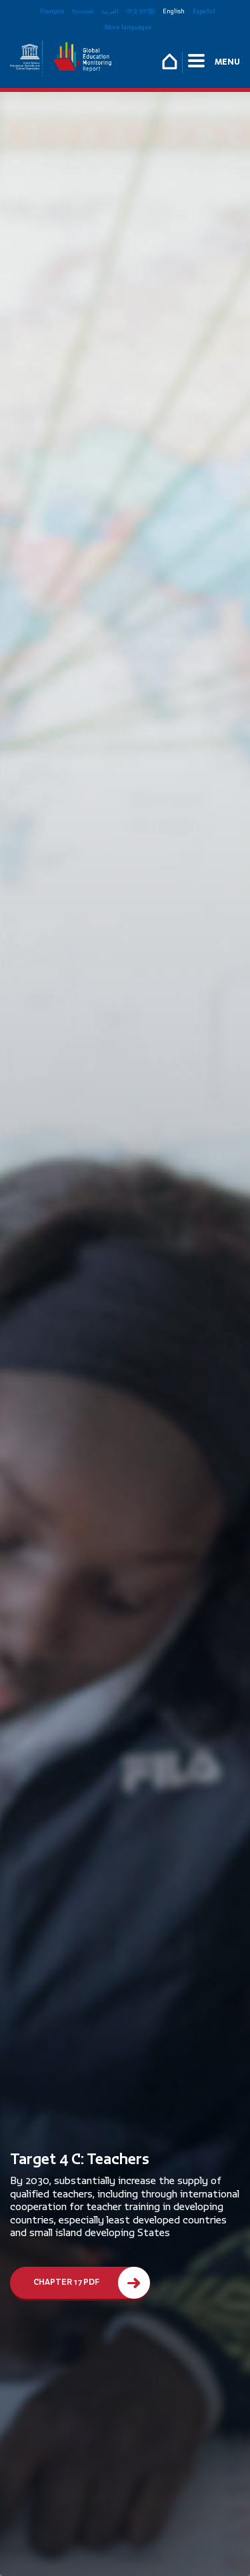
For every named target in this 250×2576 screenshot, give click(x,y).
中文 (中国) (141, 11)
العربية (110, 11)
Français (52, 11)
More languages (128, 27)
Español (204, 11)
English (174, 11)
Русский (82, 11)
